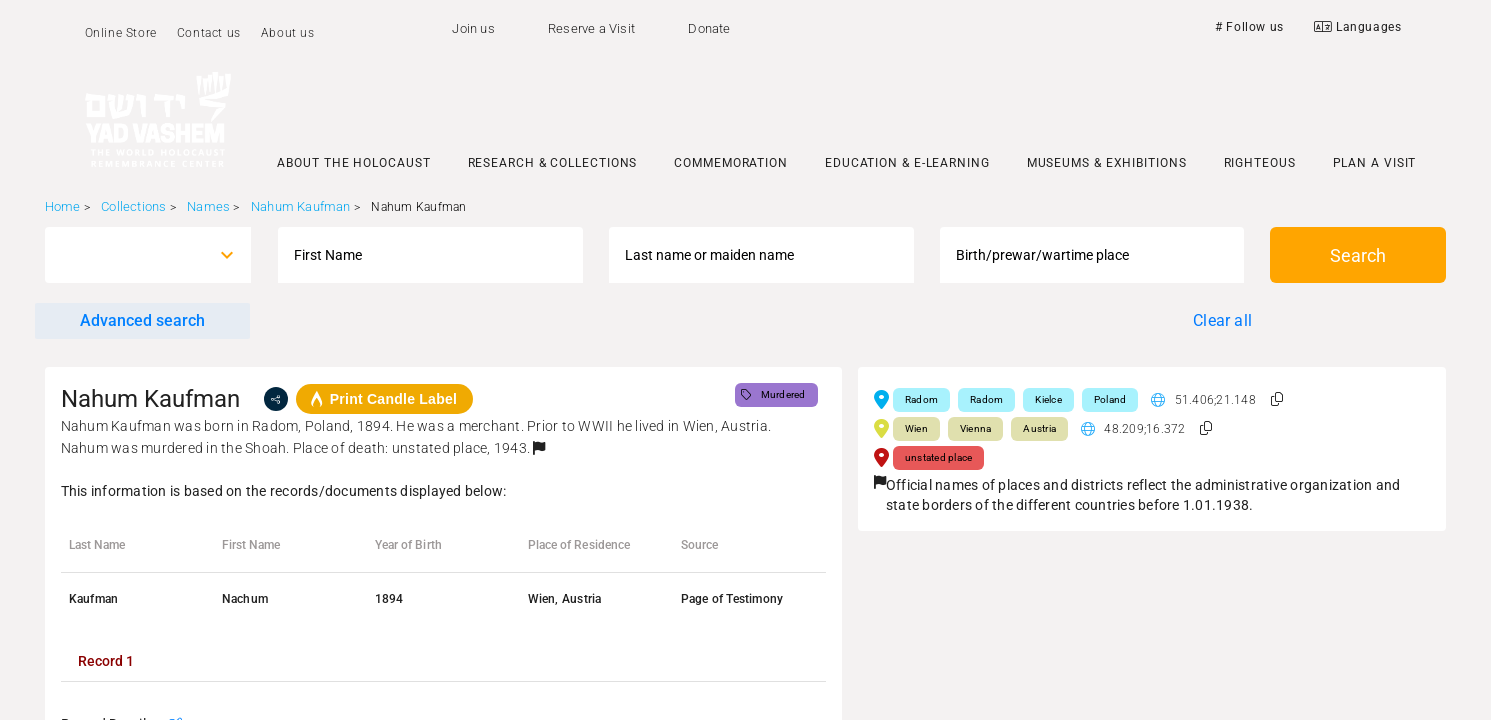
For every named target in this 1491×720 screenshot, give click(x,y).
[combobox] (130, 255)
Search (1358, 255)
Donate (709, 28)
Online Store (121, 33)
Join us (473, 28)
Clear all (1222, 320)
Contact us (209, 33)
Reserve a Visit (591, 28)
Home (63, 206)
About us (288, 33)
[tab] (106, 661)
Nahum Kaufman (301, 206)
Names (208, 206)
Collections (133, 206)
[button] (539, 448)
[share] (276, 399)
